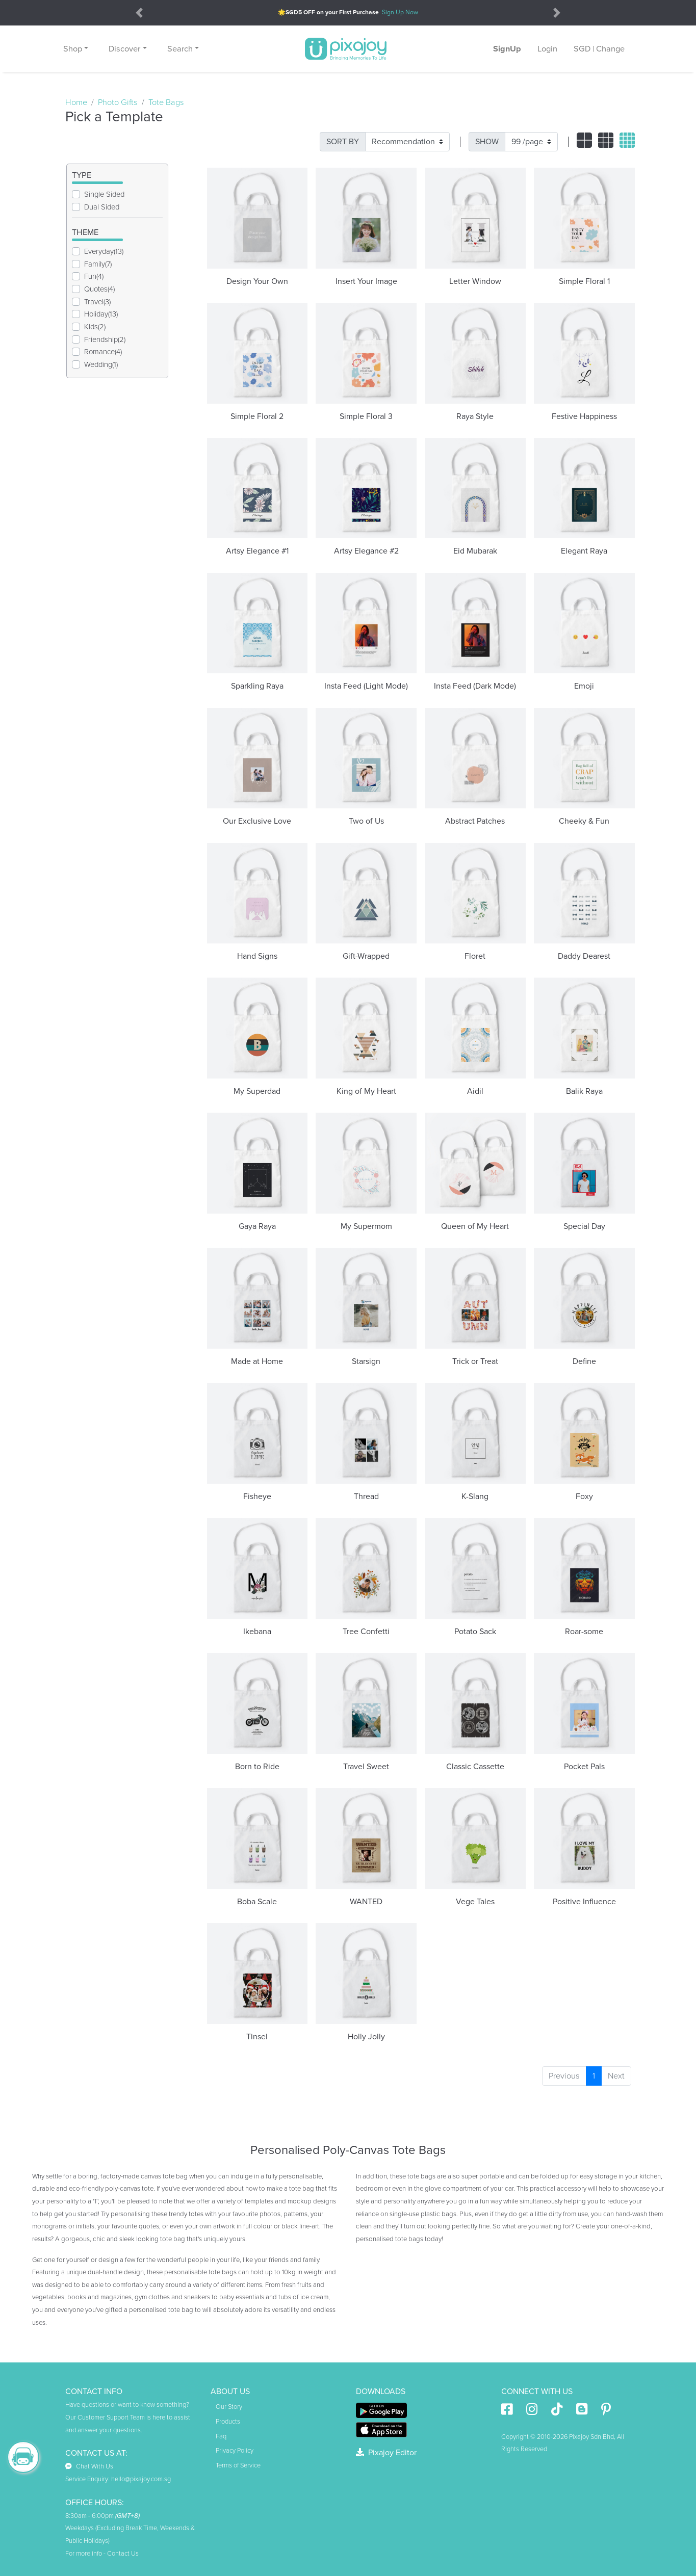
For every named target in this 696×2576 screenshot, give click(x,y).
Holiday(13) (101, 314)
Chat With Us (89, 2466)
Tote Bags (166, 102)
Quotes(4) (99, 289)
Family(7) (98, 264)
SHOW (487, 142)
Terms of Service (238, 2465)
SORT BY (342, 142)
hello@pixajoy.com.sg (141, 2479)
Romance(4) (103, 351)
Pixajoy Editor (386, 2453)
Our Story (229, 2407)
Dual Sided (101, 207)
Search (180, 49)
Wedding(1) (101, 364)
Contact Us (123, 2553)
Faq (221, 2436)
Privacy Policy (234, 2451)
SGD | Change (599, 49)
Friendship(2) (104, 339)
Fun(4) (94, 276)
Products (228, 2421)
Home (76, 102)
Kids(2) (95, 326)
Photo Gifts (118, 102)
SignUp (507, 49)
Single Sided (104, 194)
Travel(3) (97, 301)
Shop (72, 49)
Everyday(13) (103, 251)
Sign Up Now (400, 12)
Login (547, 49)
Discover (124, 49)
